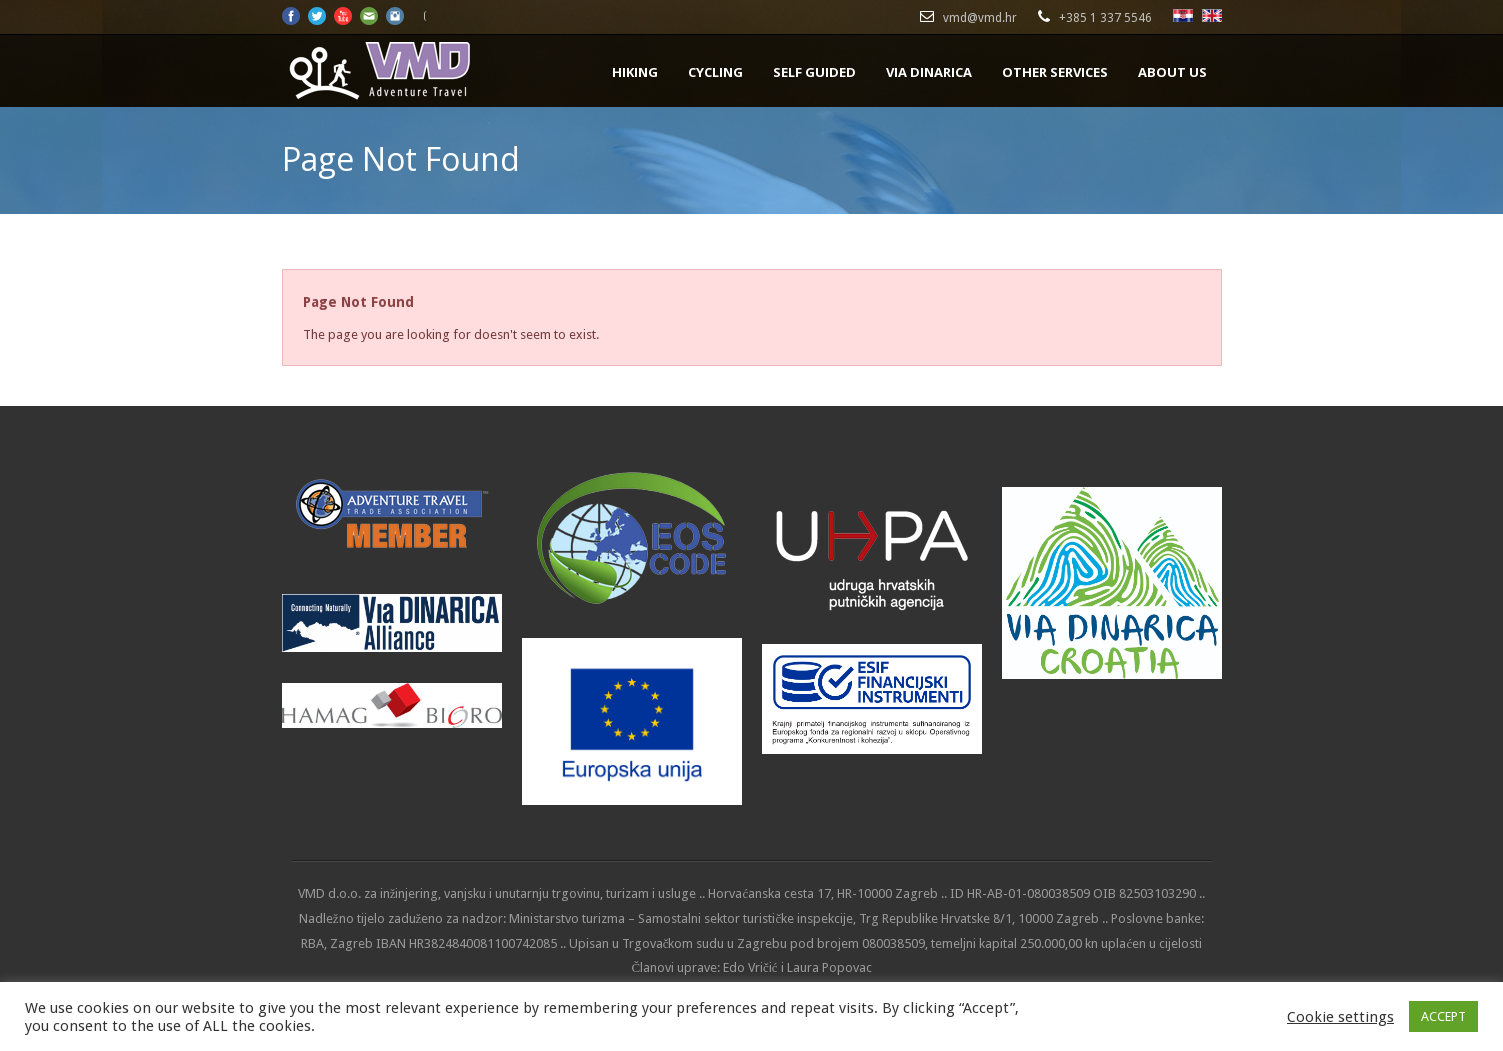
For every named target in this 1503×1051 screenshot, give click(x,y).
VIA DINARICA (929, 72)
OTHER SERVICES (1055, 72)
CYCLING (715, 72)
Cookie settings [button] (1340, 1017)
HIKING (635, 72)
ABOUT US (1172, 72)
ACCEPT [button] (1443, 1016)
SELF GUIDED (814, 72)
